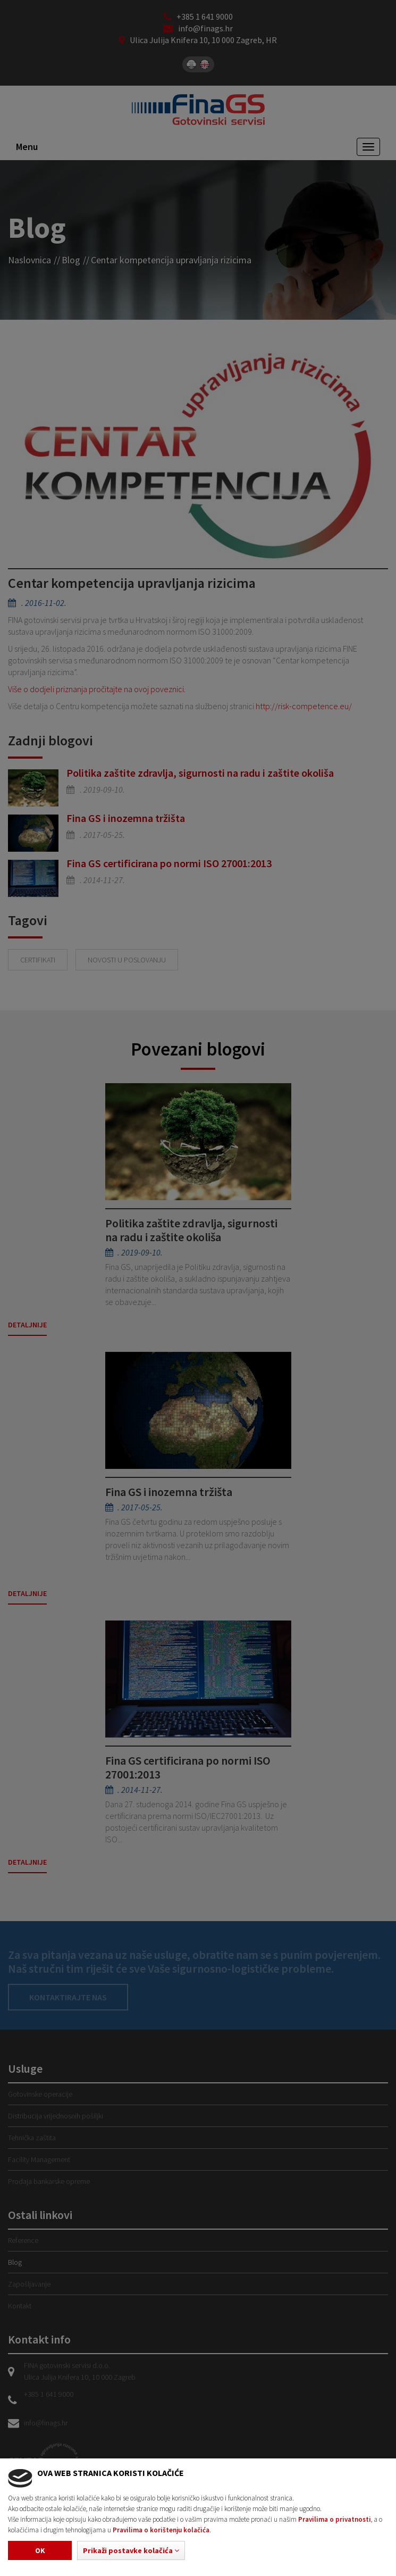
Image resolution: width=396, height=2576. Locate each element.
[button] (131, 2550)
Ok (40, 2550)
